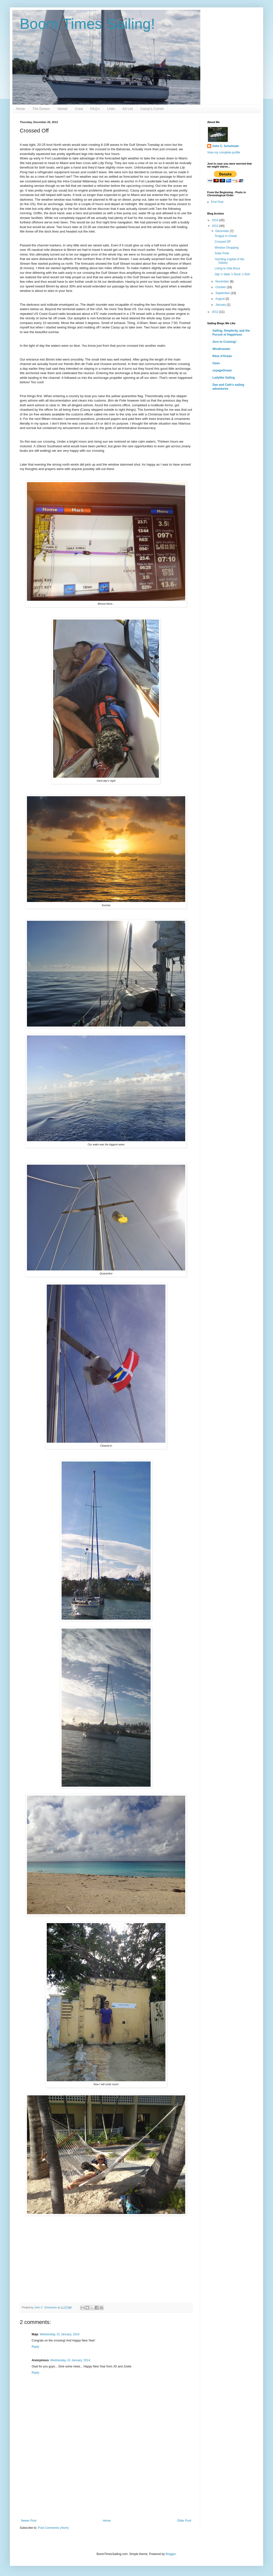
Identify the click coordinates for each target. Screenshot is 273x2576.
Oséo (216, 363)
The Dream (41, 109)
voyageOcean (222, 370)
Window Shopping (227, 247)
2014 (215, 220)
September (223, 293)
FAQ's (95, 109)
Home (20, 109)
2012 (215, 312)
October (221, 287)
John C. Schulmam (225, 146)
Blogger (170, 2554)
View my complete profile (223, 152)
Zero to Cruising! (224, 341)
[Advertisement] (106, 2482)
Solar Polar (222, 253)
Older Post (184, 2520)
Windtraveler (221, 349)
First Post (217, 202)
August (220, 299)
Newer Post (28, 2520)
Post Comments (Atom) (53, 2528)
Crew (79, 109)
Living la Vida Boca (227, 268)
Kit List (128, 109)
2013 (215, 226)
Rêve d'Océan (222, 356)
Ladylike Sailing (223, 377)
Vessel (62, 109)
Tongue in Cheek (226, 236)
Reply (35, 2346)
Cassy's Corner (152, 109)
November (222, 281)
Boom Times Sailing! (87, 24)
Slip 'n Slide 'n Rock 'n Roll (232, 274)
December (222, 231)
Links (111, 109)
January (221, 304)
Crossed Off (222, 241)
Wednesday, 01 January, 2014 (60, 2334)
